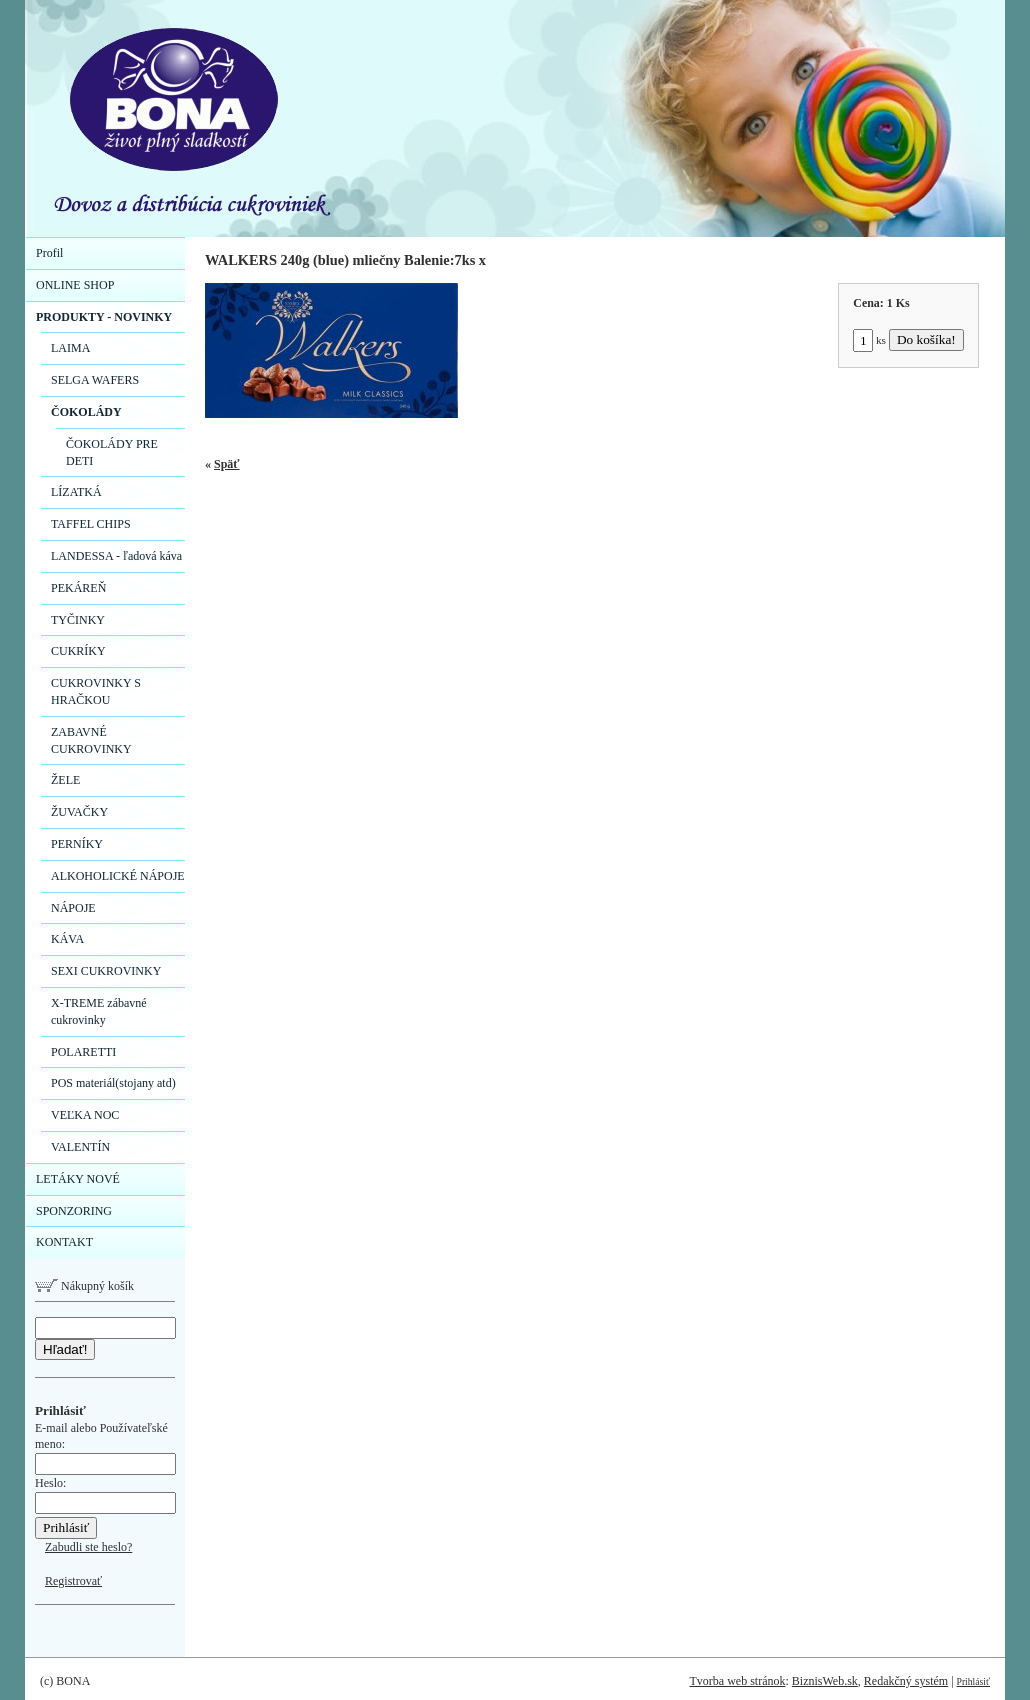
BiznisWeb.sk (825, 1681)
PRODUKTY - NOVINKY (104, 317)
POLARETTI (83, 1052)
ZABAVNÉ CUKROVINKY (91, 740)
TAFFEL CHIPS (91, 524)
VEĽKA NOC (85, 1115)
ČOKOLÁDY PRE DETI (112, 452)
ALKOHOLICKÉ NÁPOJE (118, 876)
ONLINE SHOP (75, 285)
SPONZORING (74, 1211)
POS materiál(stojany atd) (113, 1083)
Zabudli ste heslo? (88, 1547)
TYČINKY (78, 620)
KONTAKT (64, 1242)
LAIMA (70, 348)
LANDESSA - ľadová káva (116, 556)
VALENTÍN (80, 1147)
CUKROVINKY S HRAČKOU (96, 691)
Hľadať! (65, 1349)
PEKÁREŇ (78, 588)
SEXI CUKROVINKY (106, 971)
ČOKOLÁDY (86, 412)
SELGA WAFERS (95, 380)
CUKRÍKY (78, 651)
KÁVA (67, 939)
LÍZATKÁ (76, 492)
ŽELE (65, 780)
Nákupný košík (84, 1286)
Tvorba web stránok (737, 1681)
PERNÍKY (77, 844)
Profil (49, 253)
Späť (227, 464)
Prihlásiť (973, 1681)
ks (869, 340)
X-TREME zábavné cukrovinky (99, 1011)
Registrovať (73, 1581)
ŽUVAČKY (79, 812)
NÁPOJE (73, 908)
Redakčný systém (906, 1681)
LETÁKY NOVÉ (78, 1179)
